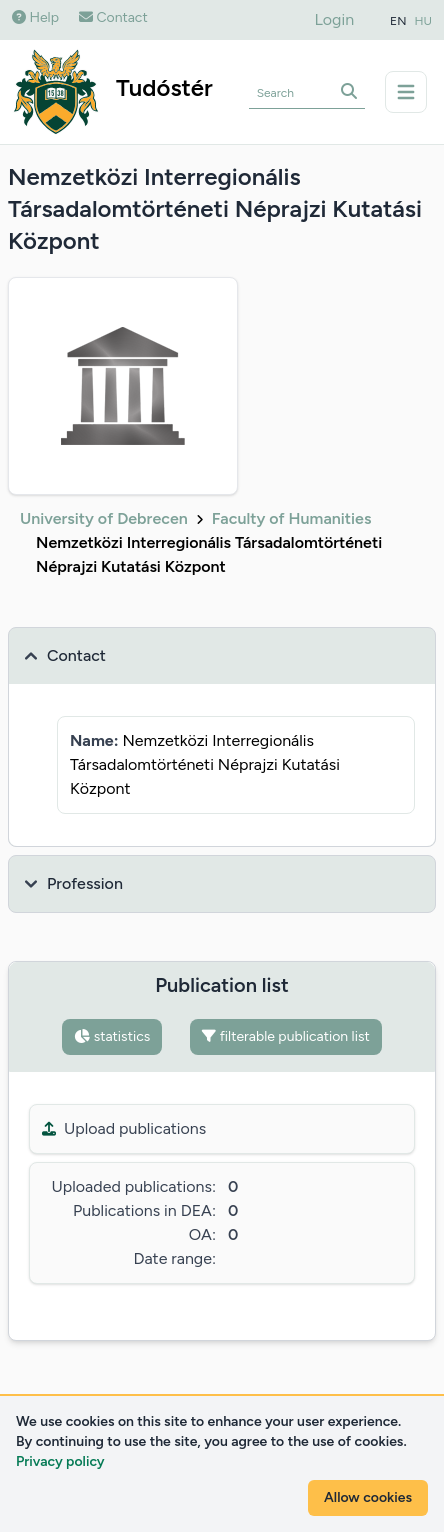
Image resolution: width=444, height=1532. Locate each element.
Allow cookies (368, 1497)
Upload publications (124, 1128)
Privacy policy (60, 1461)
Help (35, 17)
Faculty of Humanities (292, 518)
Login (335, 19)
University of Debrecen (104, 518)
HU (424, 21)
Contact (113, 17)
